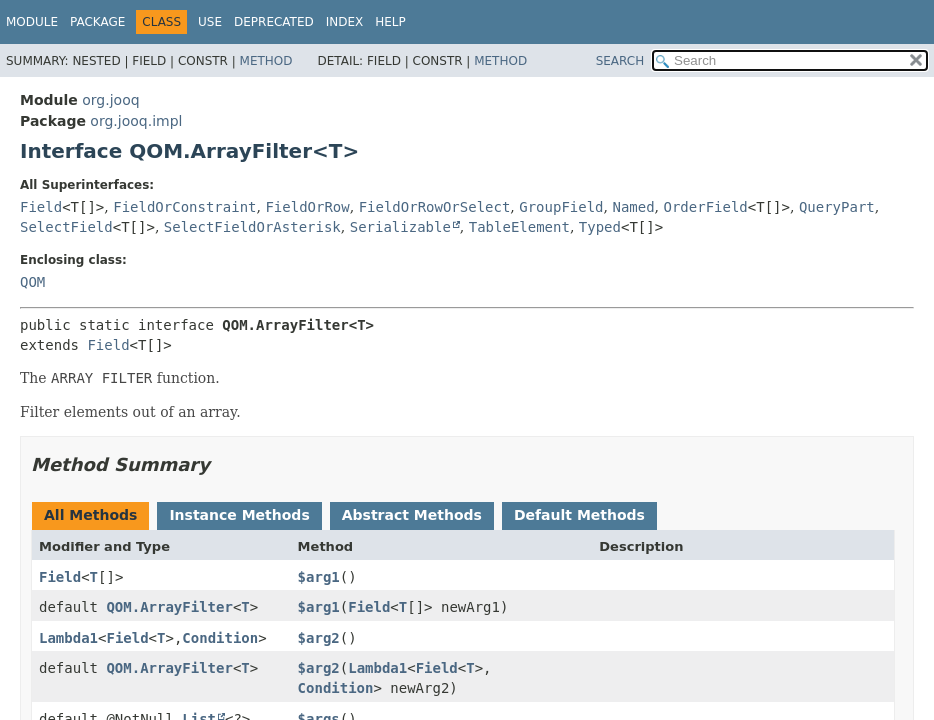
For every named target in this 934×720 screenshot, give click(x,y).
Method (266, 61)
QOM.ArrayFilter (169, 607)
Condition (220, 638)
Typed (600, 227)
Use (210, 22)
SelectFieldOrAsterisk (252, 227)
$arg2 (319, 638)
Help (390, 22)
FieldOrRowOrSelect (435, 207)
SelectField (66, 227)
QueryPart (837, 207)
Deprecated (274, 22)
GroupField (561, 207)
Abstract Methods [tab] (412, 515)
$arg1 (319, 577)
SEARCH (620, 61)
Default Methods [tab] (579, 515)
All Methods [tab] (90, 515)
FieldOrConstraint (184, 207)
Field (41, 207)
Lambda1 (68, 638)
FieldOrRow (307, 207)
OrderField (706, 207)
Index (345, 22)
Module (32, 22)
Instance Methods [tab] (239, 515)
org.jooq (110, 100)
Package (97, 22)
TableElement (519, 227)
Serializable (400, 227)
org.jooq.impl (136, 121)
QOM (32, 282)
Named (633, 207)
